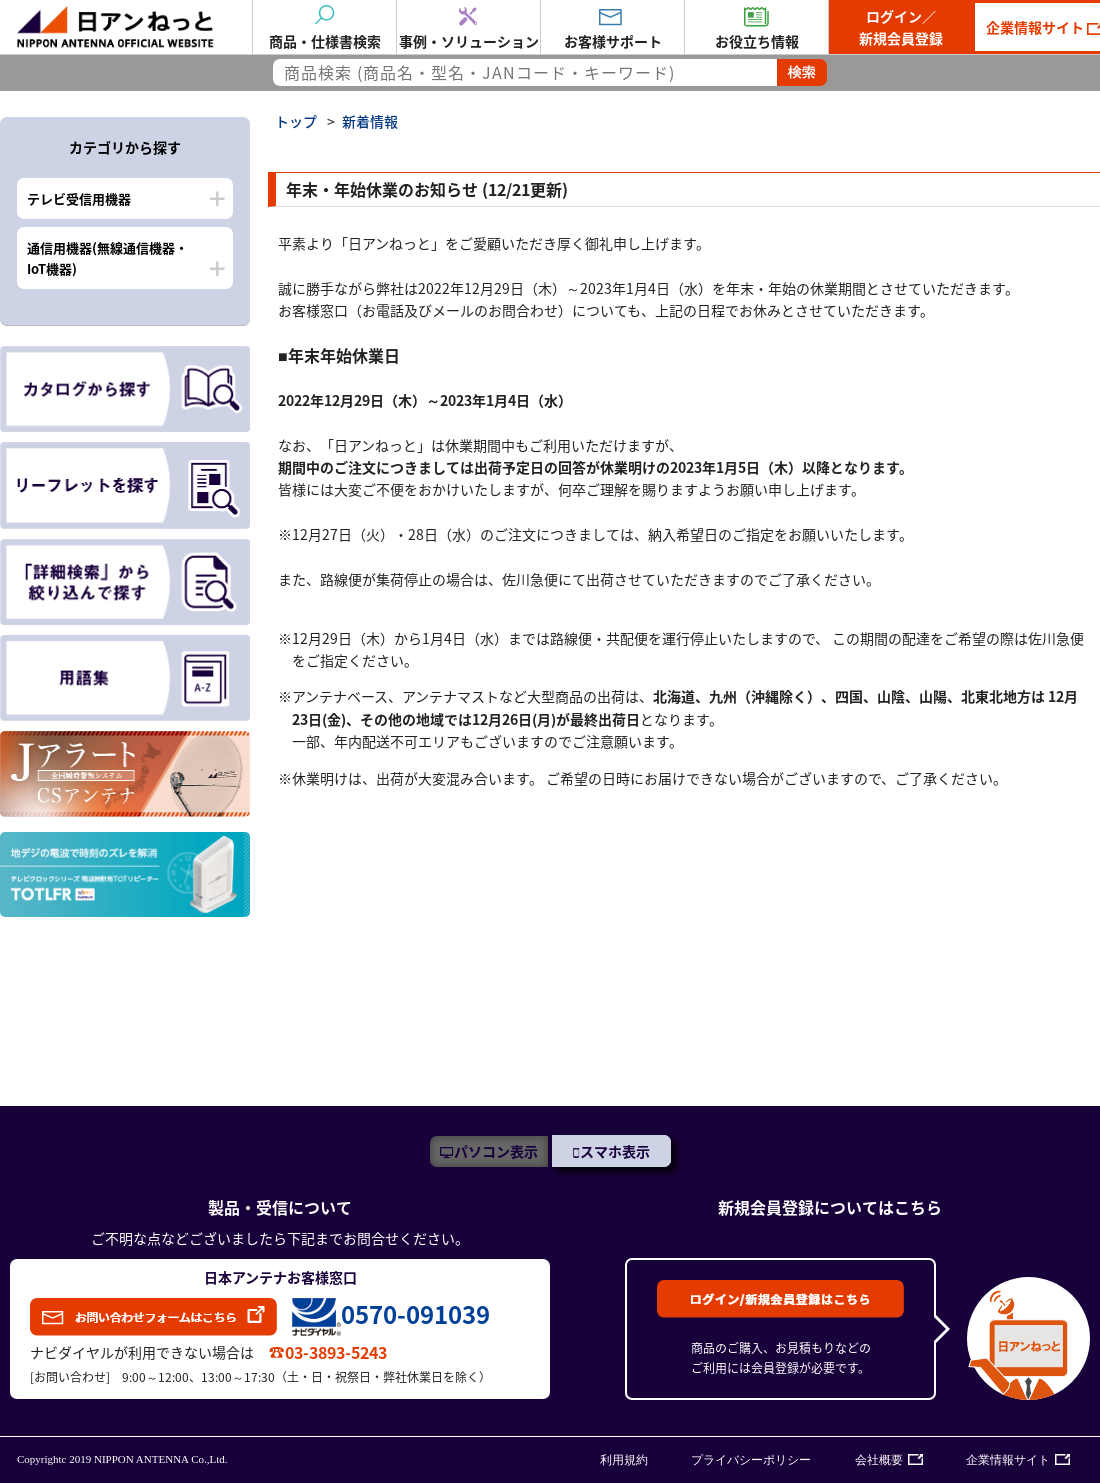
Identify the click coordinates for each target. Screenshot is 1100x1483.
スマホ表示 (615, 1151)
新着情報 (370, 121)
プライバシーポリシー (751, 1460)
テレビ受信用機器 (79, 198)
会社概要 (879, 1460)
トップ (296, 121)
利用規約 (624, 1460)
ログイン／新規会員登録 (901, 27)
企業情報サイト (1008, 1460)
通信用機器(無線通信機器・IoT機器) (107, 258)
